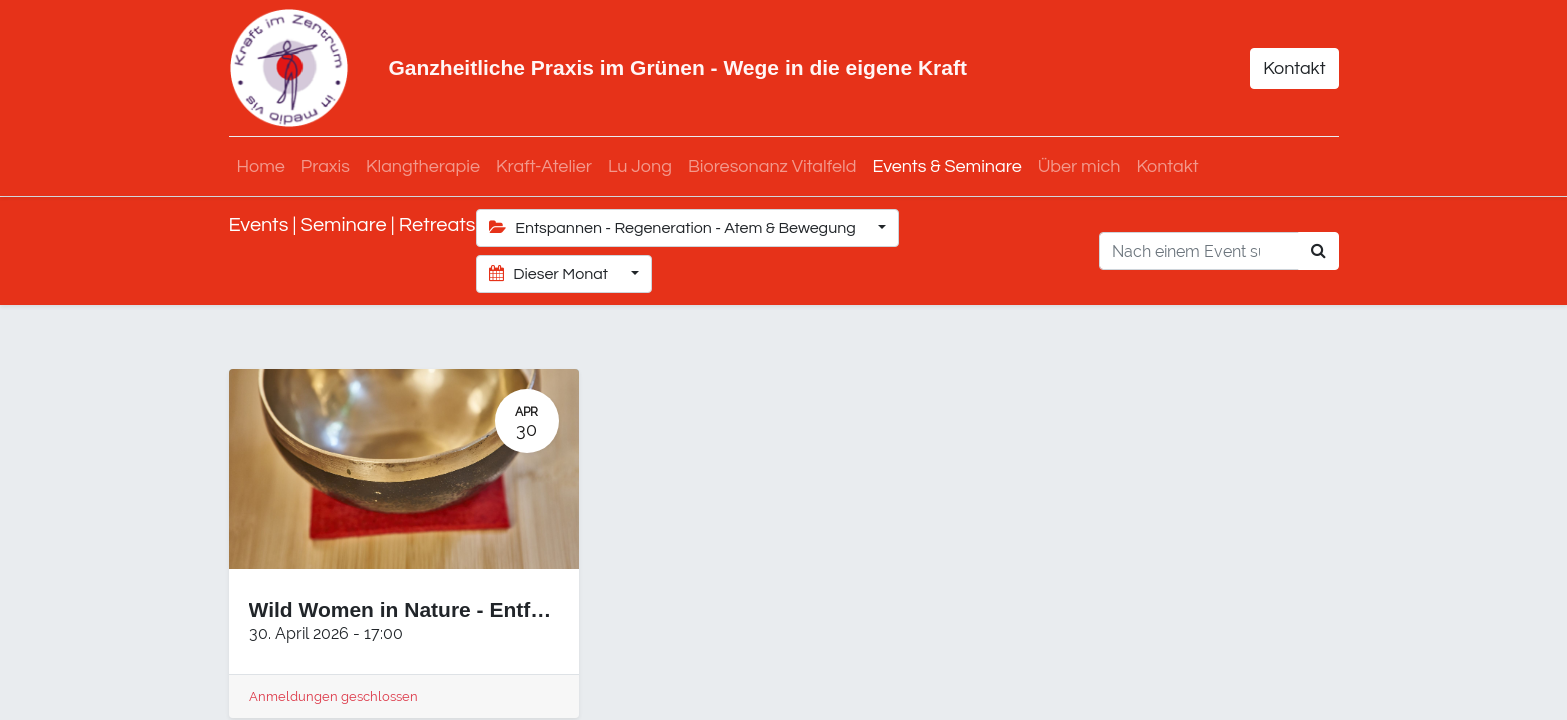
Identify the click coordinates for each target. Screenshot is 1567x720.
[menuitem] (261, 166)
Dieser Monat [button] (550, 273)
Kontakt (1294, 68)
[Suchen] (1318, 251)
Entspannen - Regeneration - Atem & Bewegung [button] (674, 227)
